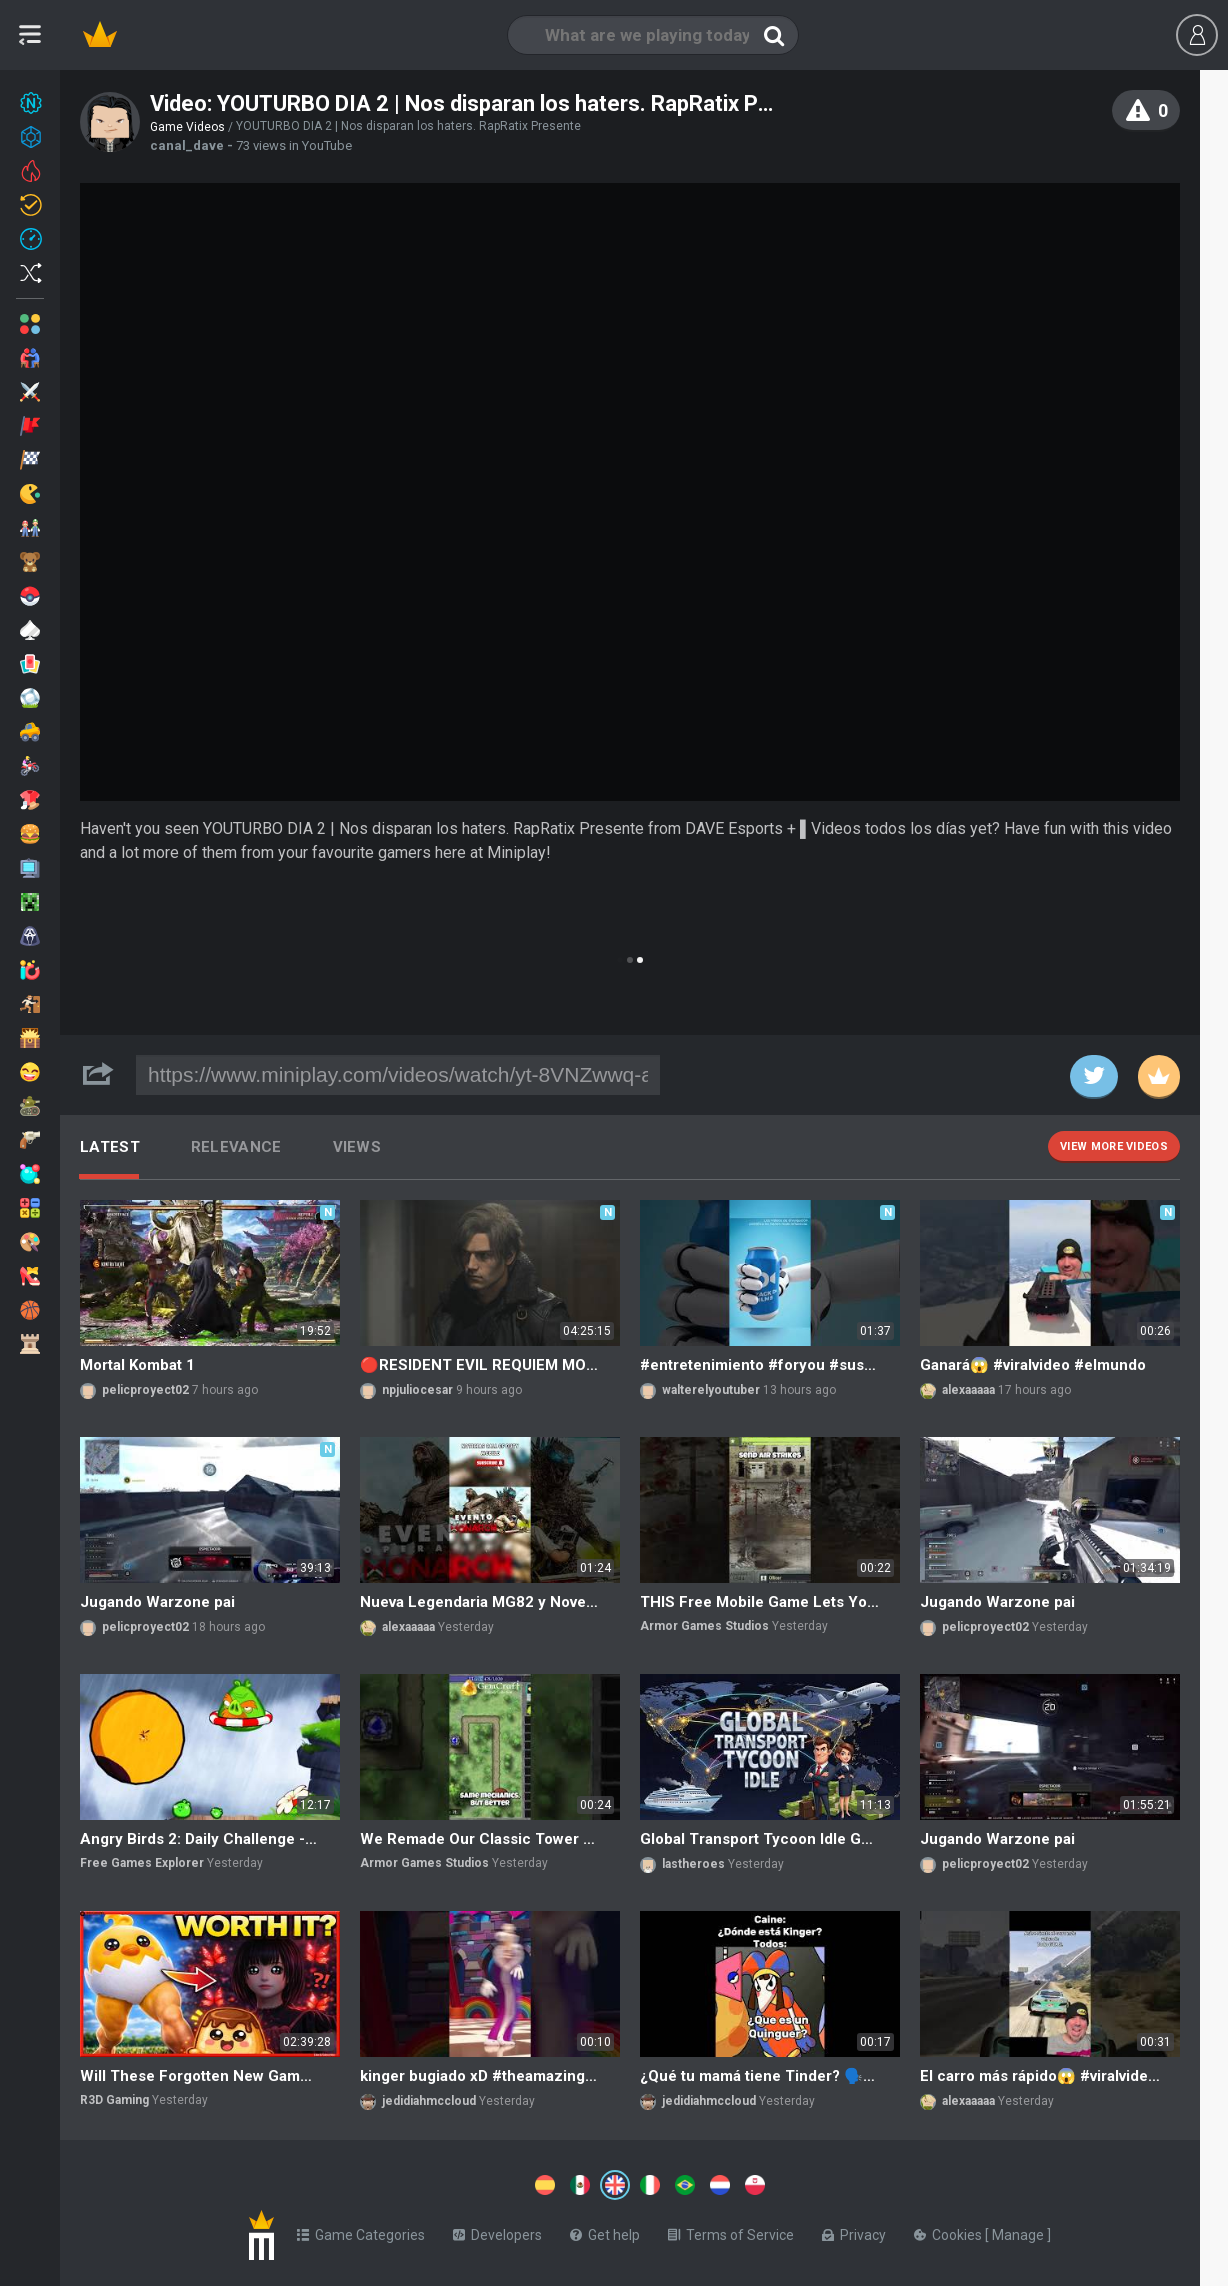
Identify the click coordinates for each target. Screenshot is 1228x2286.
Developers (497, 2231)
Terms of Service (731, 2231)
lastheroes (693, 1864)
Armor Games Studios (704, 1626)
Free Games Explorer (142, 1863)
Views (357, 1147)
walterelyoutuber (711, 1390)
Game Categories (361, 2231)
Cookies (949, 2231)
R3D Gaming (114, 2100)
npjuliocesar (417, 1390)
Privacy (854, 2231)
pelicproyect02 (145, 1390)
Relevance (236, 1147)
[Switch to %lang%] (432, 2183)
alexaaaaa (968, 1390)
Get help (605, 2231)
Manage (1019, 2231)
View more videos (1114, 1146)
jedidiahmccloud (429, 2101)
